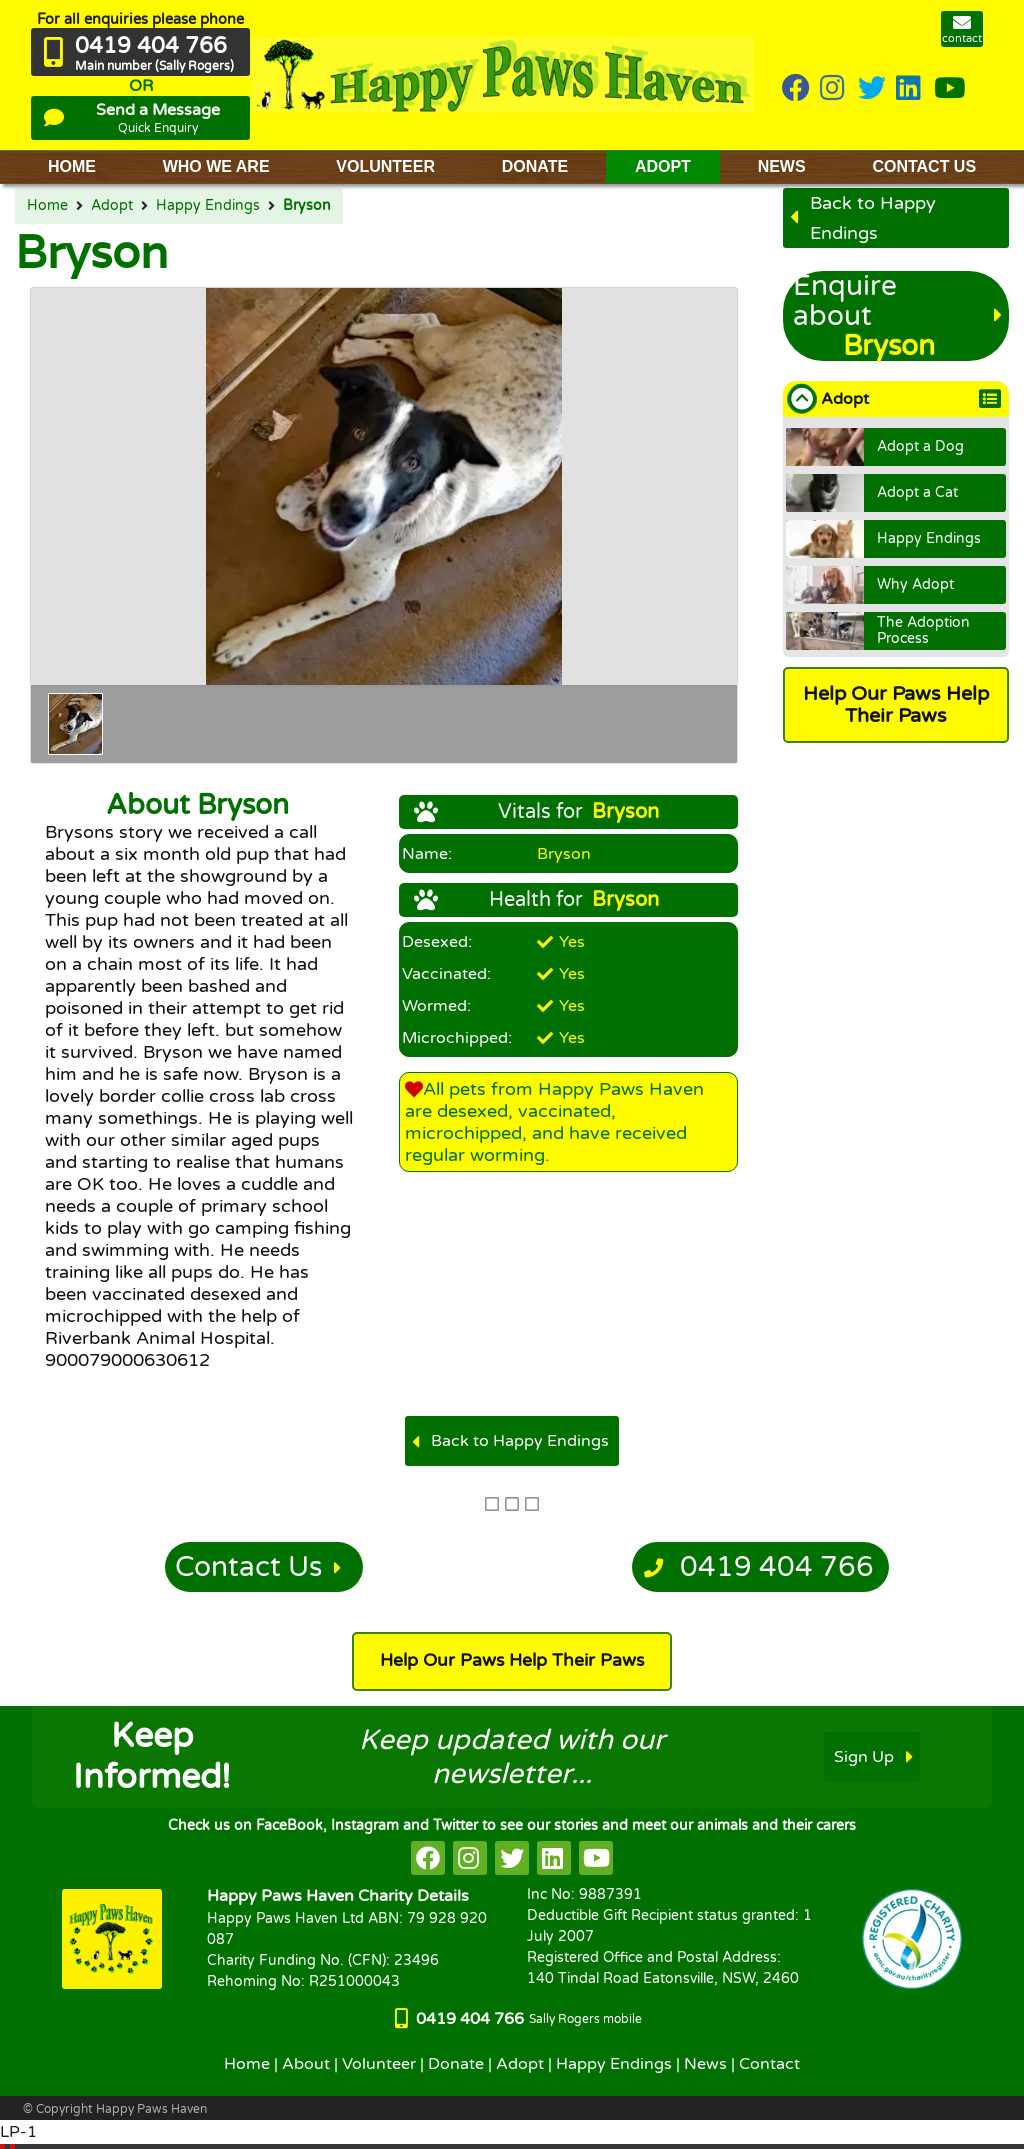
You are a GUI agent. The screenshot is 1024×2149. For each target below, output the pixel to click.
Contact (769, 2064)
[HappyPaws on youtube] (950, 89)
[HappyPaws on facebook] (428, 1858)
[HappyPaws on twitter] (872, 89)
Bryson (307, 206)
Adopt (112, 206)
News (705, 2064)
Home (47, 206)
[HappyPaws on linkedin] (910, 89)
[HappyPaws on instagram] (834, 89)
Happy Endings (208, 206)
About (306, 2064)
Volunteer (379, 2064)
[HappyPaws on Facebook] (796, 89)
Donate (456, 2064)
